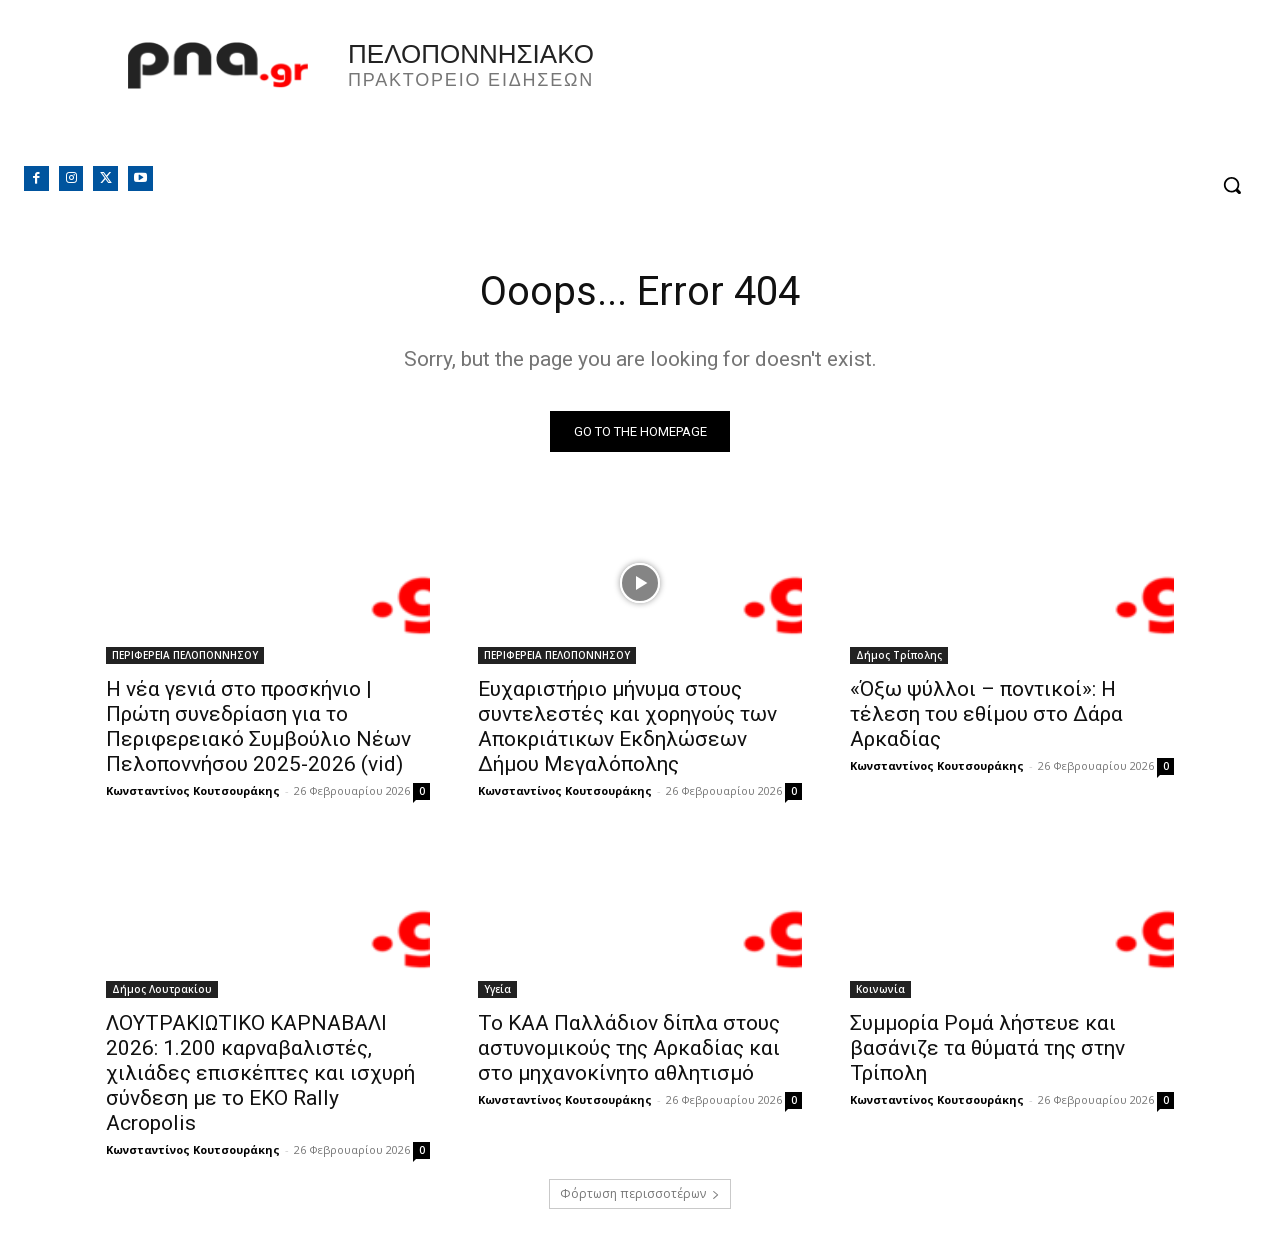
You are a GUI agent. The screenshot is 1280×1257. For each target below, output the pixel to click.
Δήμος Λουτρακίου (162, 989)
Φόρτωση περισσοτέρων (640, 1193)
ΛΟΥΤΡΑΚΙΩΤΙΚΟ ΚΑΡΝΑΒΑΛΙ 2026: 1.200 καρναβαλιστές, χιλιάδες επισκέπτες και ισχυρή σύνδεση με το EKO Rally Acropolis (260, 1073)
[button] (1232, 185)
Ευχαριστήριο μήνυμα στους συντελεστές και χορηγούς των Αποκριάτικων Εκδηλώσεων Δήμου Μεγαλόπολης (627, 726)
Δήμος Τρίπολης (899, 655)
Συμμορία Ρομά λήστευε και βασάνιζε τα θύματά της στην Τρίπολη (987, 1048)
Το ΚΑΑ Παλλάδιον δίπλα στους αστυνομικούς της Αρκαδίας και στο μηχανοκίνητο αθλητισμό (629, 1048)
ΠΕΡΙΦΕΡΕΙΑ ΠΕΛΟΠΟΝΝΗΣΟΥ (185, 655)
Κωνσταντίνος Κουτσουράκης (193, 790)
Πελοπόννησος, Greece (919, 95)
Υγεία (497, 989)
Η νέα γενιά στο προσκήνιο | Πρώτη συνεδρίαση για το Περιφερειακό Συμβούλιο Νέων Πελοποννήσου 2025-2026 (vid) (258, 726)
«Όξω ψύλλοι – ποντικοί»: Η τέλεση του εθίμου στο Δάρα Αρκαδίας (986, 714)
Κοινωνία (880, 989)
